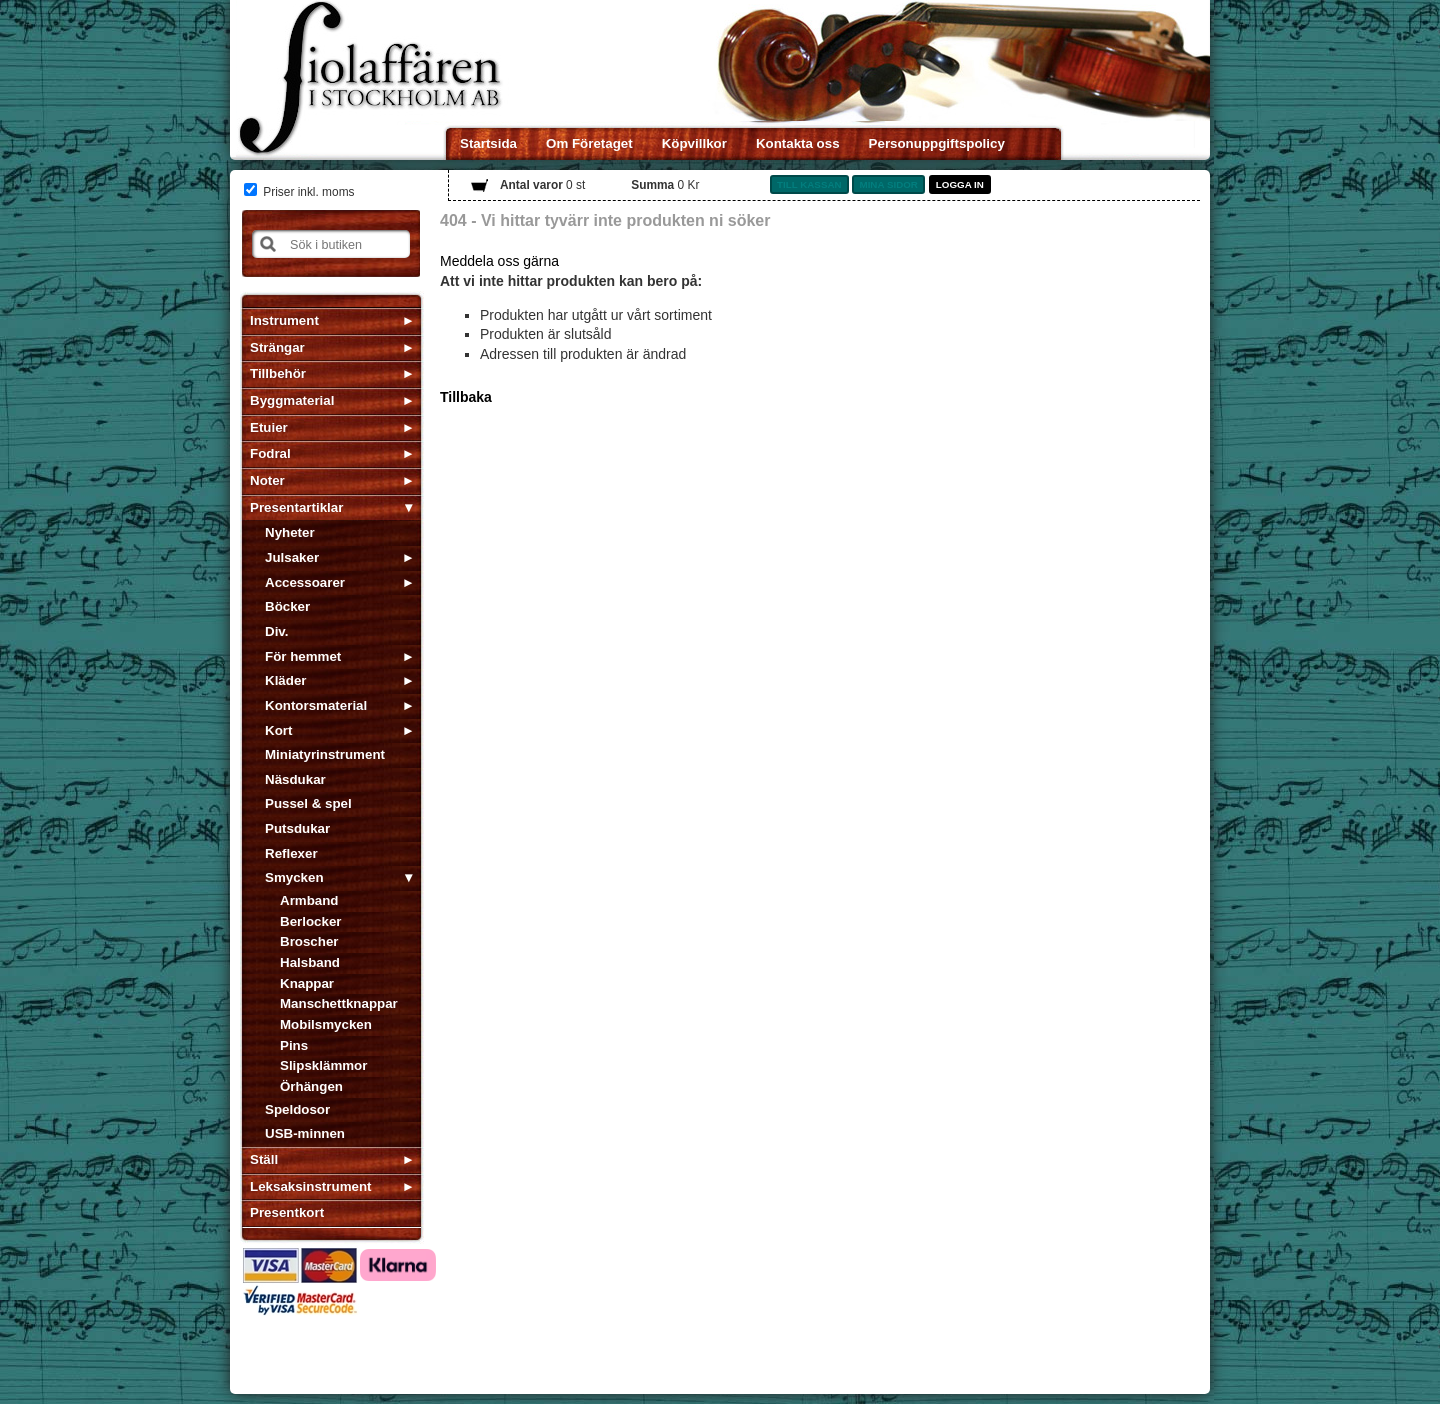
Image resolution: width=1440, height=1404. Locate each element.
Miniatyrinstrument (325, 754)
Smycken (294, 877)
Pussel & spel (308, 803)
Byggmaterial (292, 400)
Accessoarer (305, 582)
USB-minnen (305, 1133)
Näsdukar (295, 779)
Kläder (285, 680)
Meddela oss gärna (499, 261)
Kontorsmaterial (316, 705)
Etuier (269, 427)
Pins (294, 1045)
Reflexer (291, 853)
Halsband (310, 962)
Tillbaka (466, 397)
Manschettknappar (339, 1003)
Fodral (270, 453)
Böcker (287, 606)
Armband (309, 900)
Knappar (307, 983)
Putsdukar (297, 828)
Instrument (284, 320)
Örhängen (311, 1086)
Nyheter (290, 532)
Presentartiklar (296, 507)
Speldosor (297, 1109)
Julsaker (292, 557)
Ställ (264, 1159)
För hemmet (303, 656)
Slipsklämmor (323, 1065)
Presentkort (287, 1212)
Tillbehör (278, 373)
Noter (267, 480)
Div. (276, 631)
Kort (278, 730)
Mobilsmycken (326, 1024)
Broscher (309, 941)
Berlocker (311, 921)
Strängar (277, 347)
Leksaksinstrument (310, 1186)
